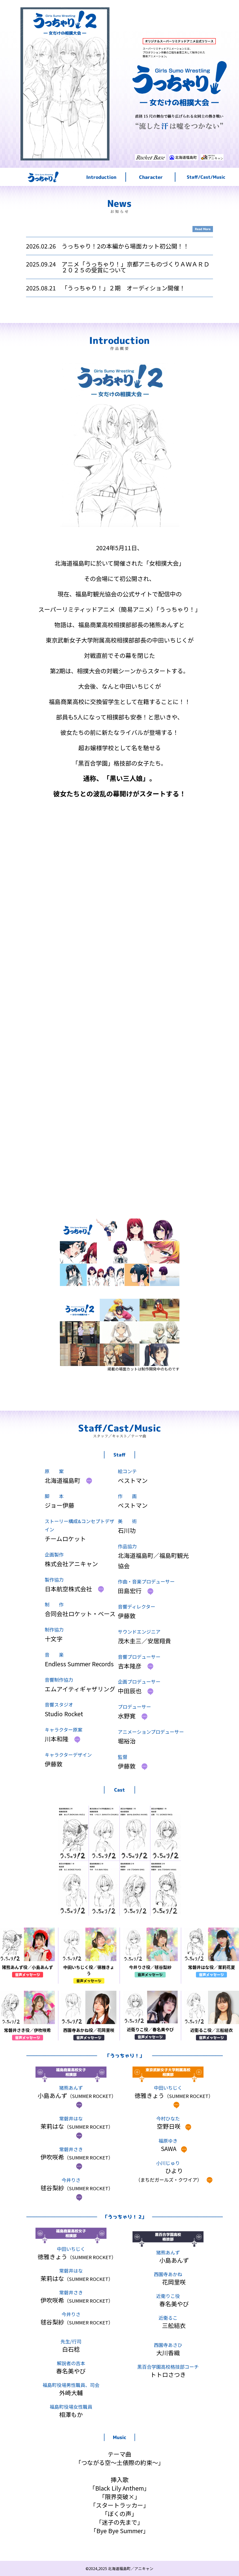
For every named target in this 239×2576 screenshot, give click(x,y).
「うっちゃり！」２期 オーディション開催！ (123, 288)
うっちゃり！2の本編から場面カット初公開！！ (125, 246)
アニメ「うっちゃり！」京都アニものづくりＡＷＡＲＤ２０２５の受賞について (135, 267)
